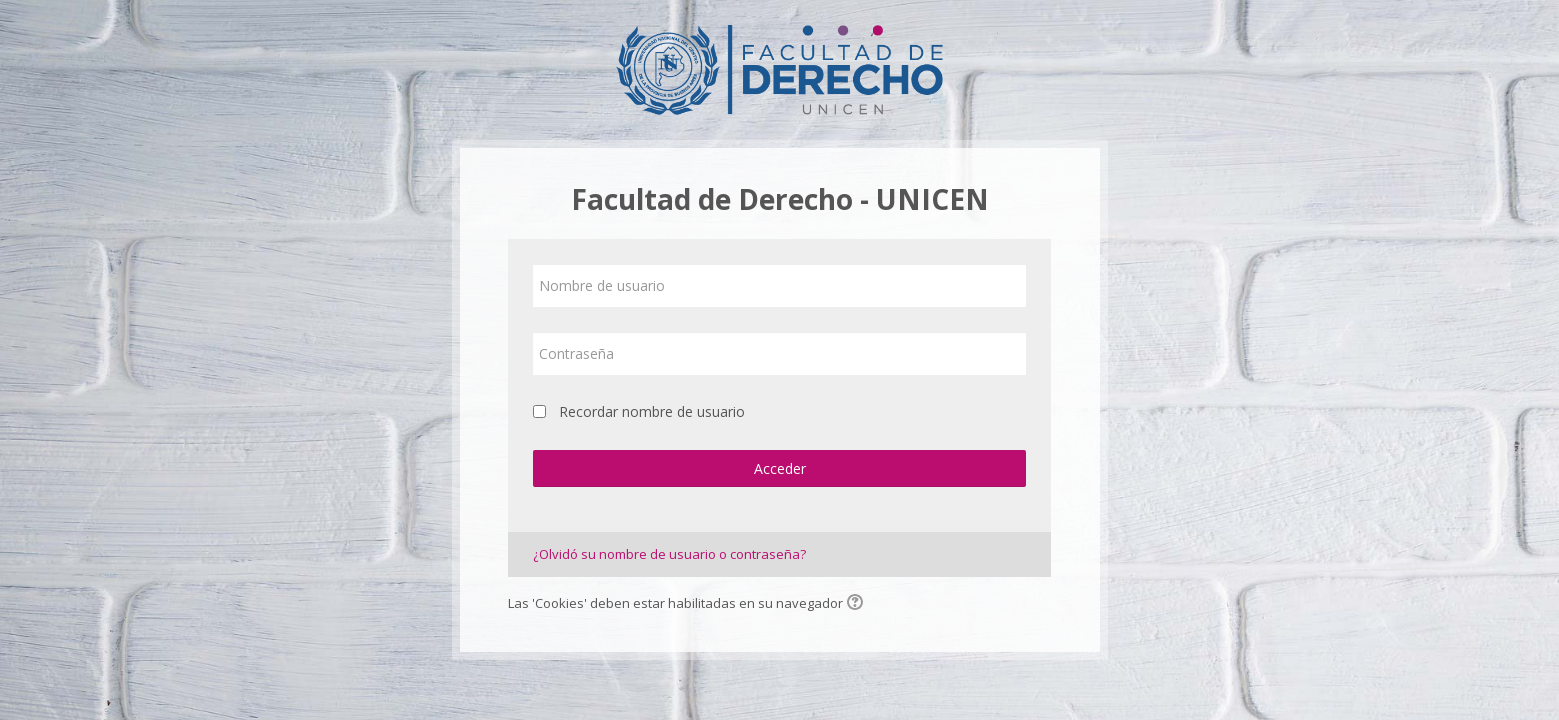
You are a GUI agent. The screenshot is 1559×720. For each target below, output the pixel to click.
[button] (858, 604)
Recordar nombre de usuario (652, 411)
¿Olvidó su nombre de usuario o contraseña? (669, 554)
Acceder (780, 468)
